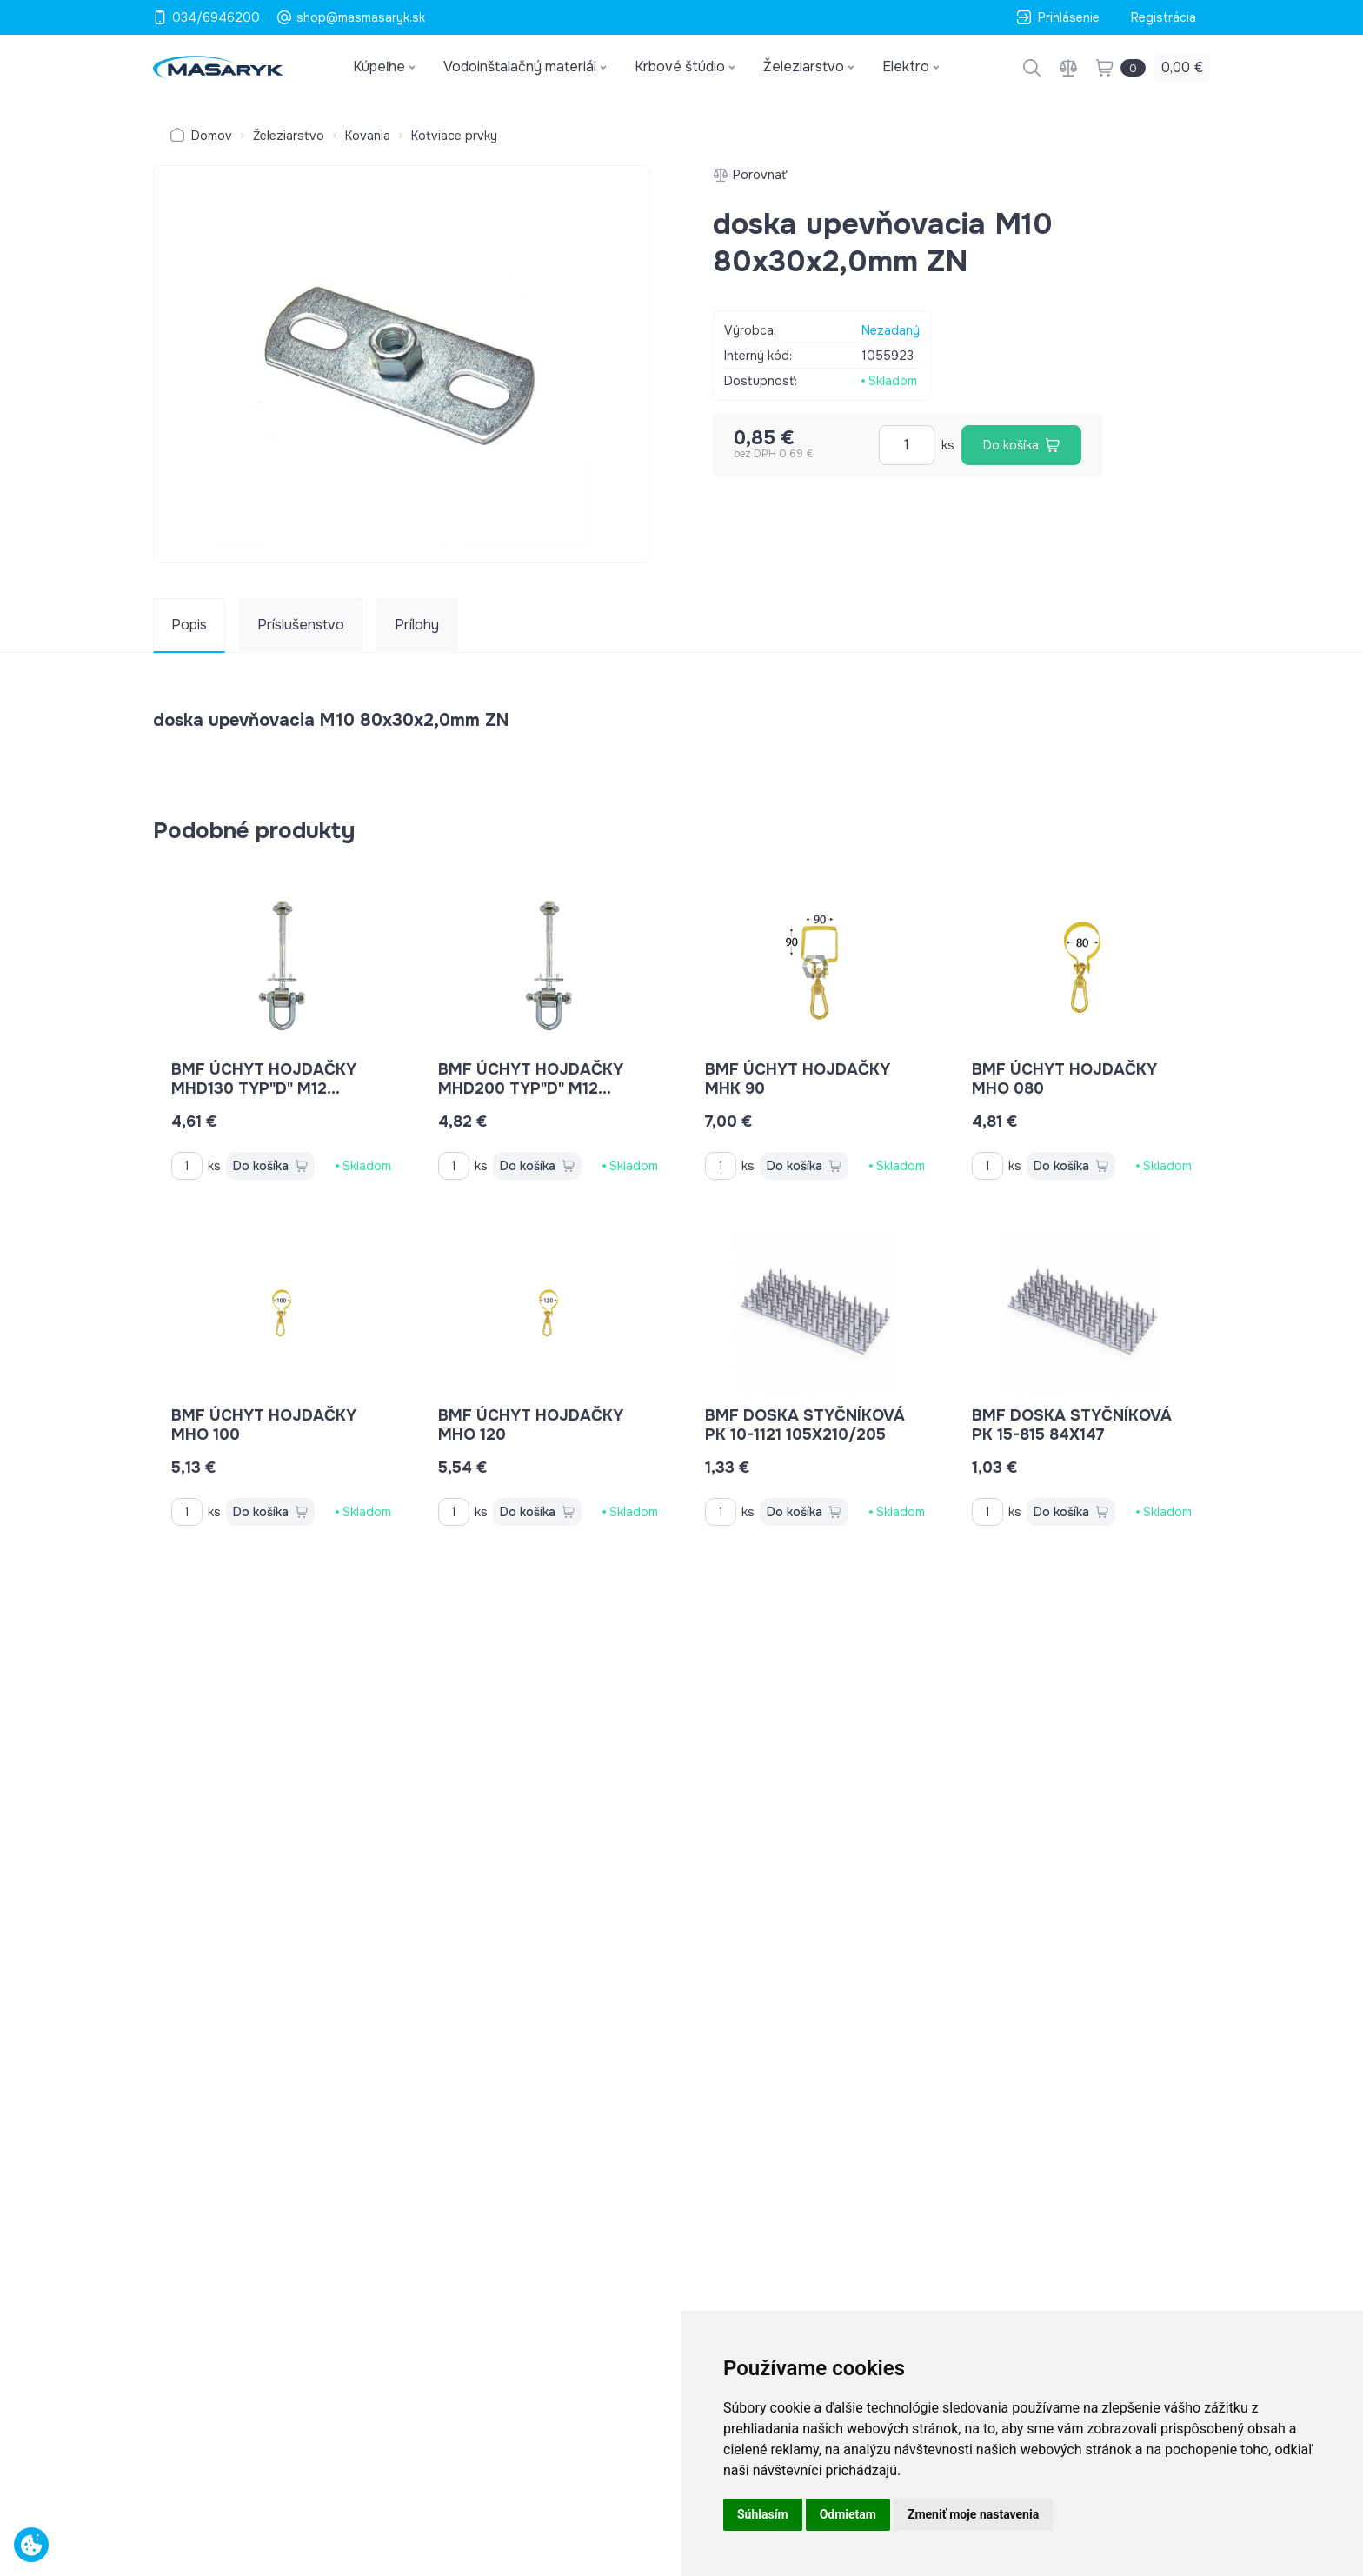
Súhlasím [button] (762, 2514)
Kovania (367, 135)
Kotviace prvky (454, 135)
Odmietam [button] (848, 2514)
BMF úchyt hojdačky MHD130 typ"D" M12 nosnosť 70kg (263, 1088)
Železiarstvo (288, 135)
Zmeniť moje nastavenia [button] (973, 2514)
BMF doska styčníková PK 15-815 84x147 (1072, 1425)
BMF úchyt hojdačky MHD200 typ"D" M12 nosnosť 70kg (530, 1088)
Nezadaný (890, 330)
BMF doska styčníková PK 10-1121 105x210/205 (805, 1425)
